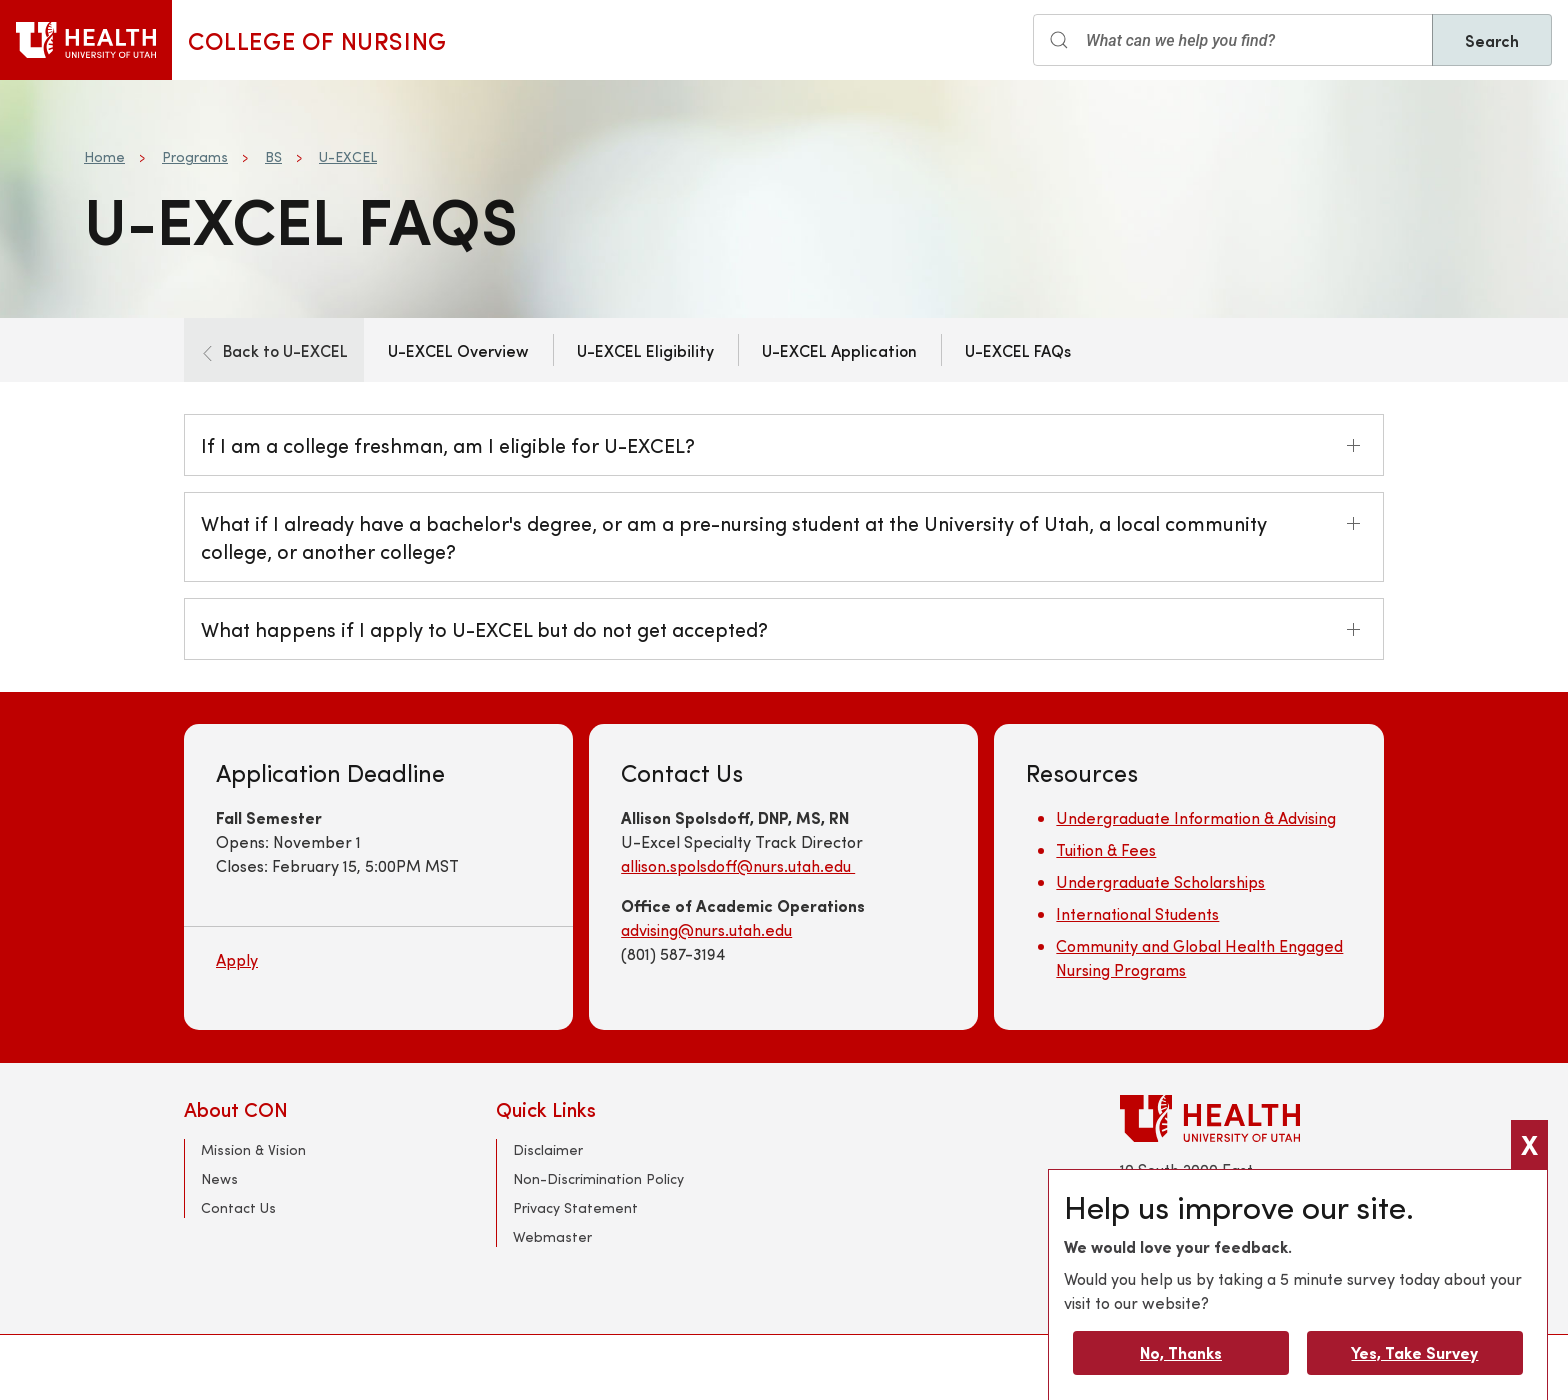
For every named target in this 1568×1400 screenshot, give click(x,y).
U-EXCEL (348, 156)
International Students (1137, 913)
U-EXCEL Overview (458, 350)
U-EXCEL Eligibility (645, 350)
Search (1492, 40)
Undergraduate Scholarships (1160, 881)
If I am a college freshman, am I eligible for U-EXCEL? (448, 444)
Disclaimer (548, 1149)
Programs (195, 156)
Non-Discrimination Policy (598, 1178)
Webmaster (552, 1236)
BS (273, 156)
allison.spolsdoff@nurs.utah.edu (738, 865)
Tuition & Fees (1106, 849)
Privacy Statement (575, 1207)
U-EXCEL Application (839, 350)
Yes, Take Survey (1414, 1352)
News (219, 1178)
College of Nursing (317, 40)
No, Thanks (1181, 1352)
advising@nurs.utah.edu (706, 929)
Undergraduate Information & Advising (1196, 817)
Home (104, 156)
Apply (237, 959)
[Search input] (1233, 40)
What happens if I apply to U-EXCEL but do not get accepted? (484, 628)
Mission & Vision (253, 1149)
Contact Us (238, 1207)
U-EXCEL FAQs (1018, 350)
